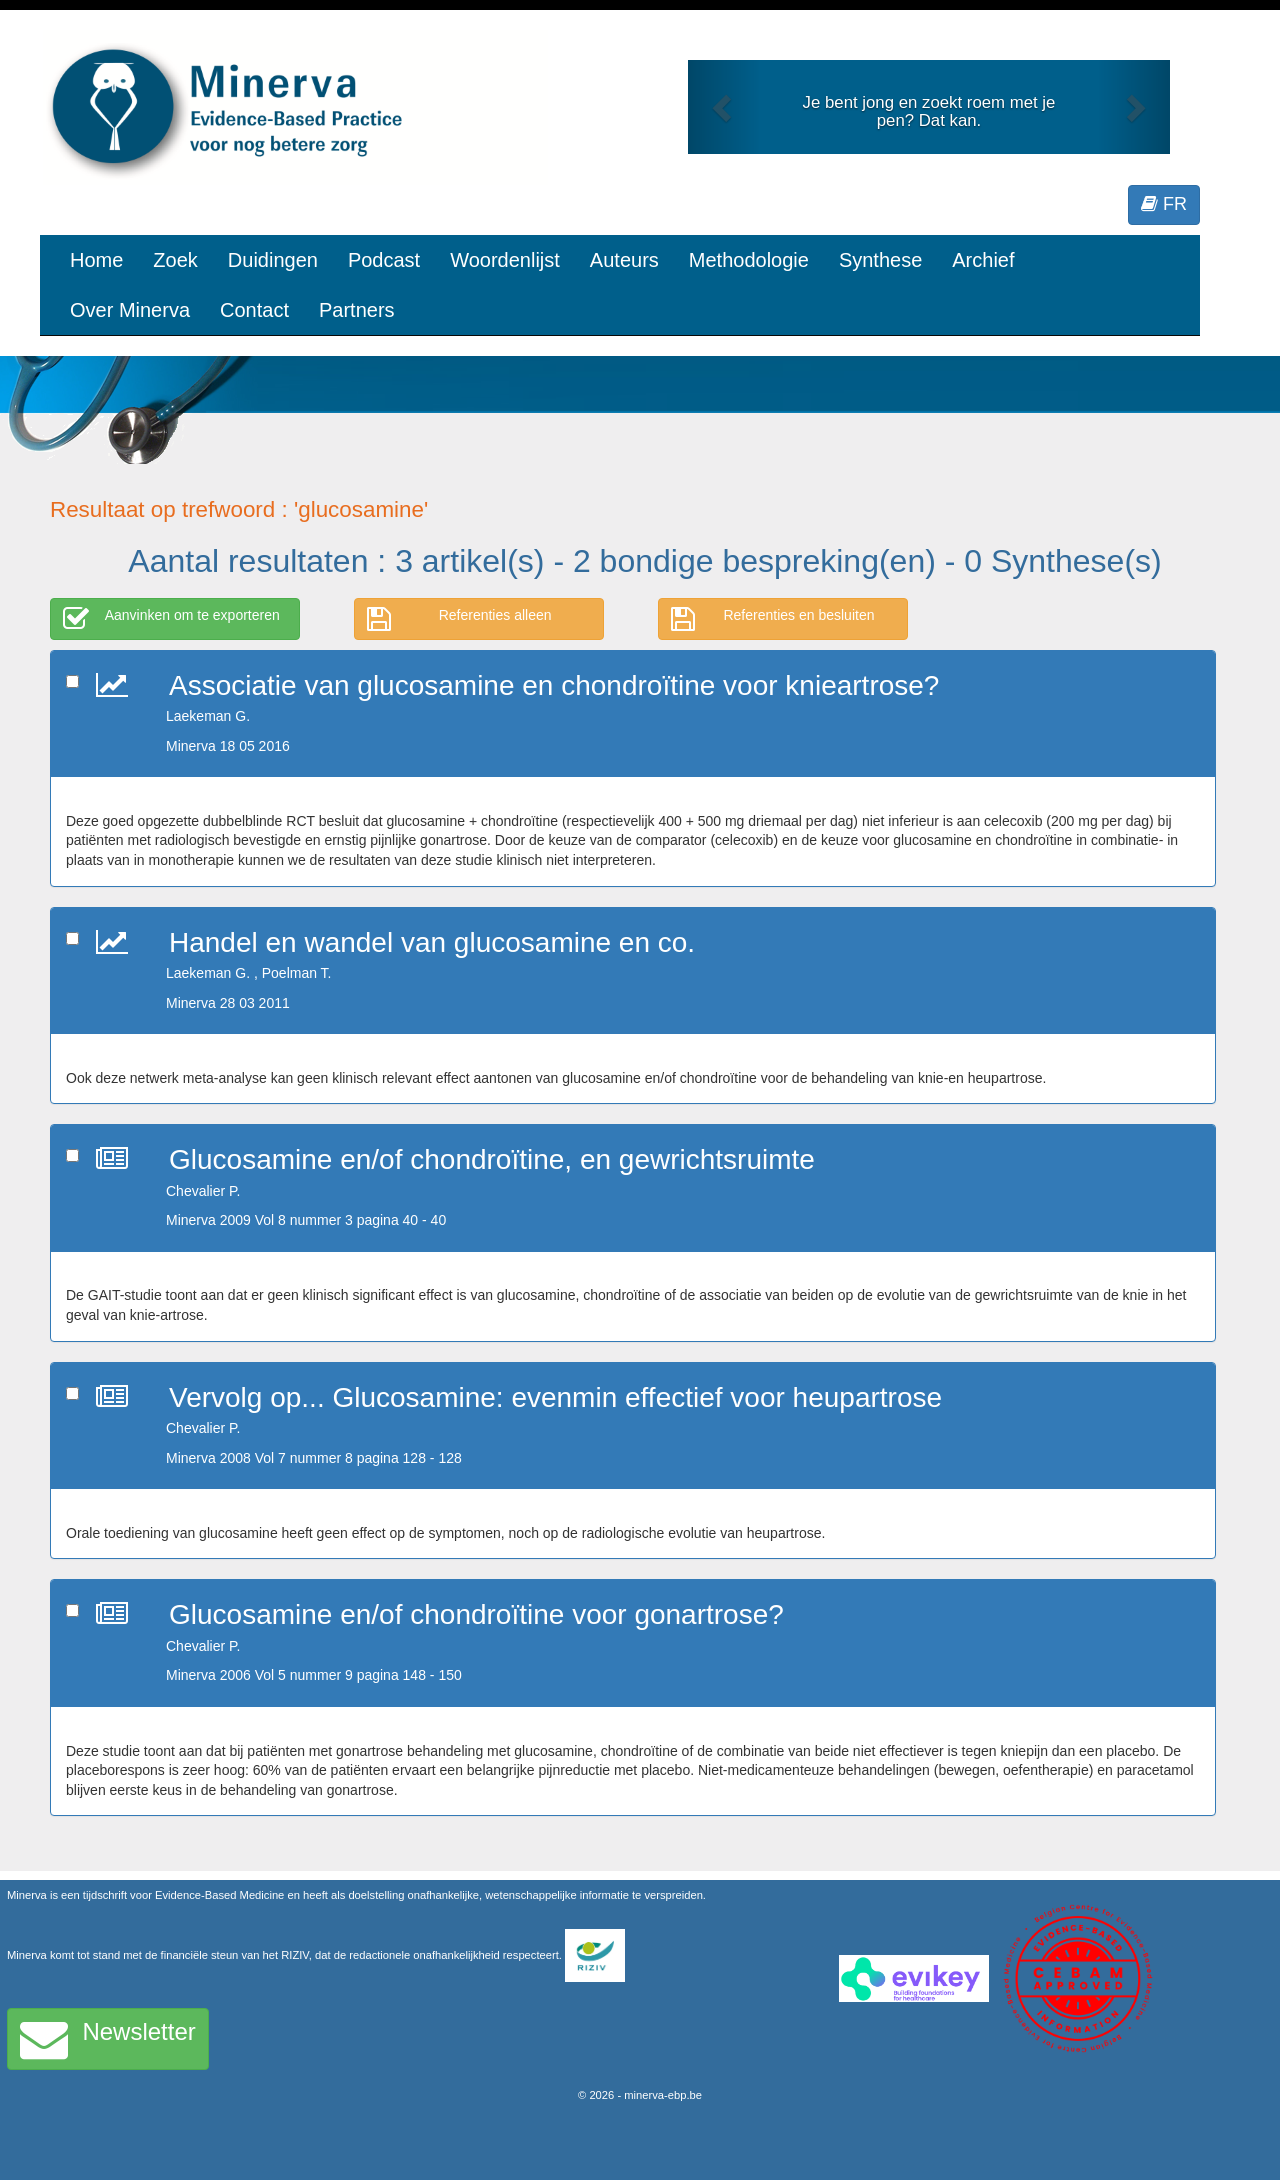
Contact (254, 310)
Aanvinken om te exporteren (171, 619)
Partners (357, 310)
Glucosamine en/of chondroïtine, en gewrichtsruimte (492, 1159)
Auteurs (624, 260)
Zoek (175, 260)
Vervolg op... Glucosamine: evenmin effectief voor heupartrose (555, 1397)
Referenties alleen (459, 619)
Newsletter (108, 2039)
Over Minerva (130, 310)
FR (1164, 204)
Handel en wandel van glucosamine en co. (432, 942)
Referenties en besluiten (773, 619)
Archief (983, 260)
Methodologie (749, 260)
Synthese (880, 260)
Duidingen (273, 260)
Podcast (384, 260)
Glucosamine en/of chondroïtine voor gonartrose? (476, 1614)
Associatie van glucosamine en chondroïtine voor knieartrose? (554, 685)
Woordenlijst (505, 260)
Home (96, 260)
